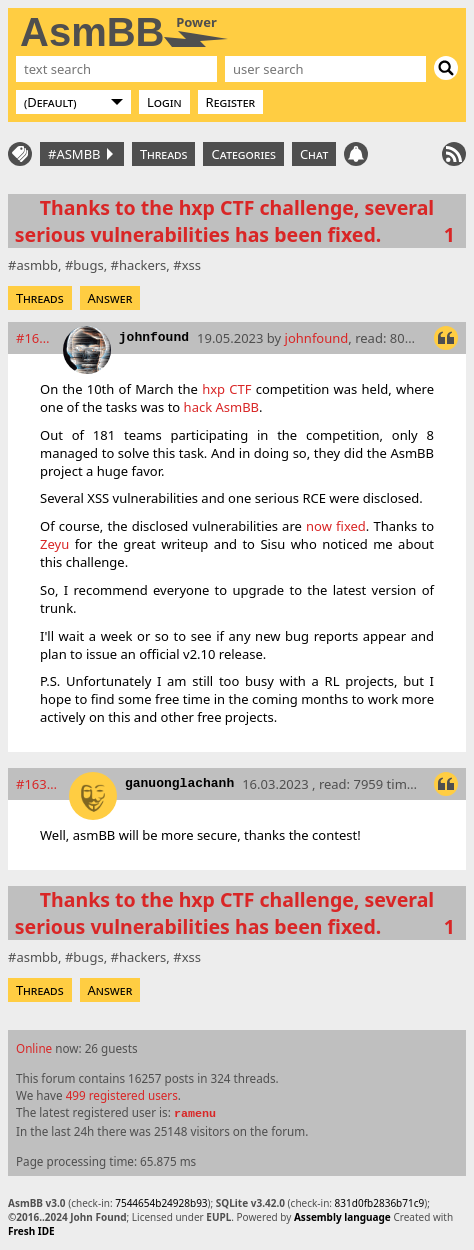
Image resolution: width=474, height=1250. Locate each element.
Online (34, 1048)
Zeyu (54, 544)
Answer (110, 298)
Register (231, 102)
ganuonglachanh (179, 783)
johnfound (154, 337)
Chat (314, 154)
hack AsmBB (221, 407)
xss (191, 265)
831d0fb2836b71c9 (380, 1203)
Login (164, 102)
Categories (243, 154)
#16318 (38, 784)
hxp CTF (226, 389)
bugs (88, 265)
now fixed (336, 526)
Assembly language (342, 1217)
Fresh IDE (31, 1231)
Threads (164, 154)
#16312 (35, 338)
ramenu (195, 1114)
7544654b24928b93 (161, 1203)
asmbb (37, 265)
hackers (142, 265)
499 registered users (122, 1095)
